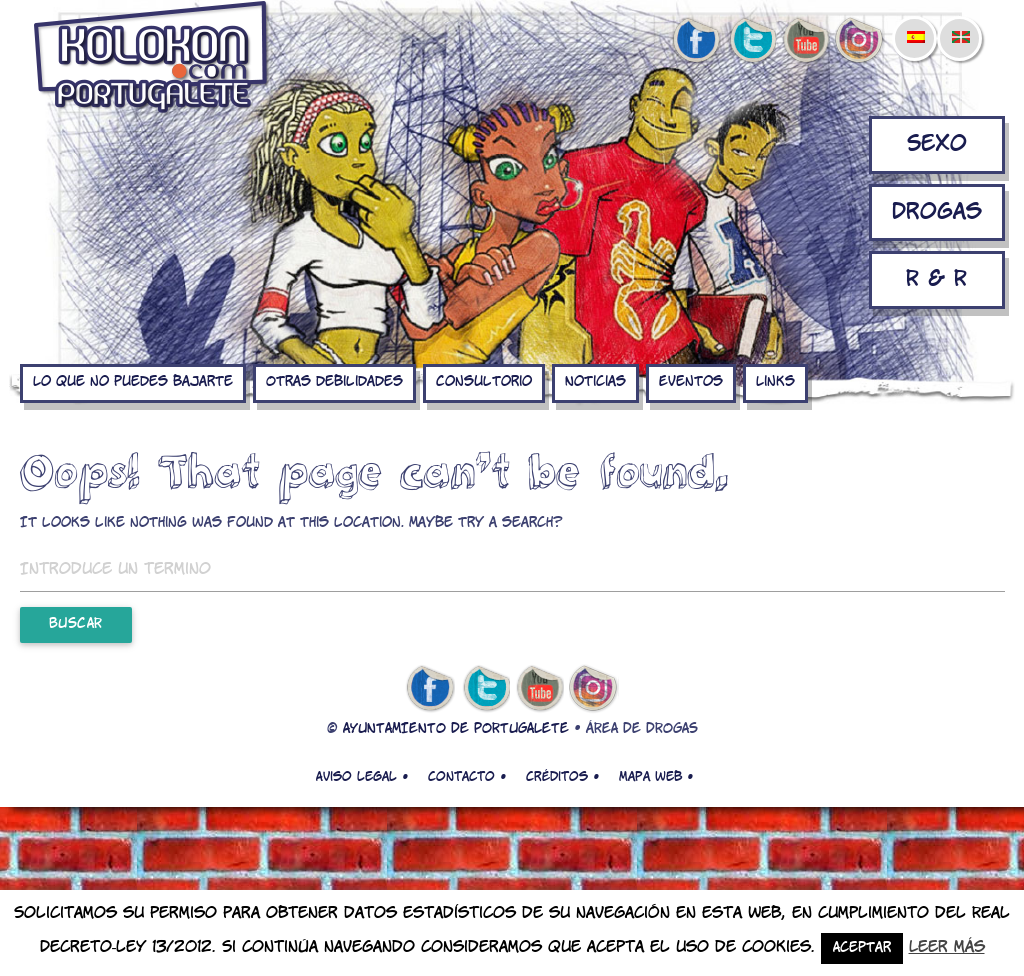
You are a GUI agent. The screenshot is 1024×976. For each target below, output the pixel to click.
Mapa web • (656, 777)
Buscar (76, 624)
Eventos (691, 382)
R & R (936, 279)
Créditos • (562, 777)
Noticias (595, 382)
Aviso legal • (362, 777)
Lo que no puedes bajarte (133, 382)
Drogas (937, 212)
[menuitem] (915, 24)
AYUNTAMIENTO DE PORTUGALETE (456, 729)
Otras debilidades (334, 382)
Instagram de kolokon (860, 41)
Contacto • (467, 777)
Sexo (937, 144)
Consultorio (484, 382)
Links (775, 382)
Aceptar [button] (862, 948)
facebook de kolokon (696, 41)
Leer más (947, 947)
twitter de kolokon (751, 41)
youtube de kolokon (806, 41)
